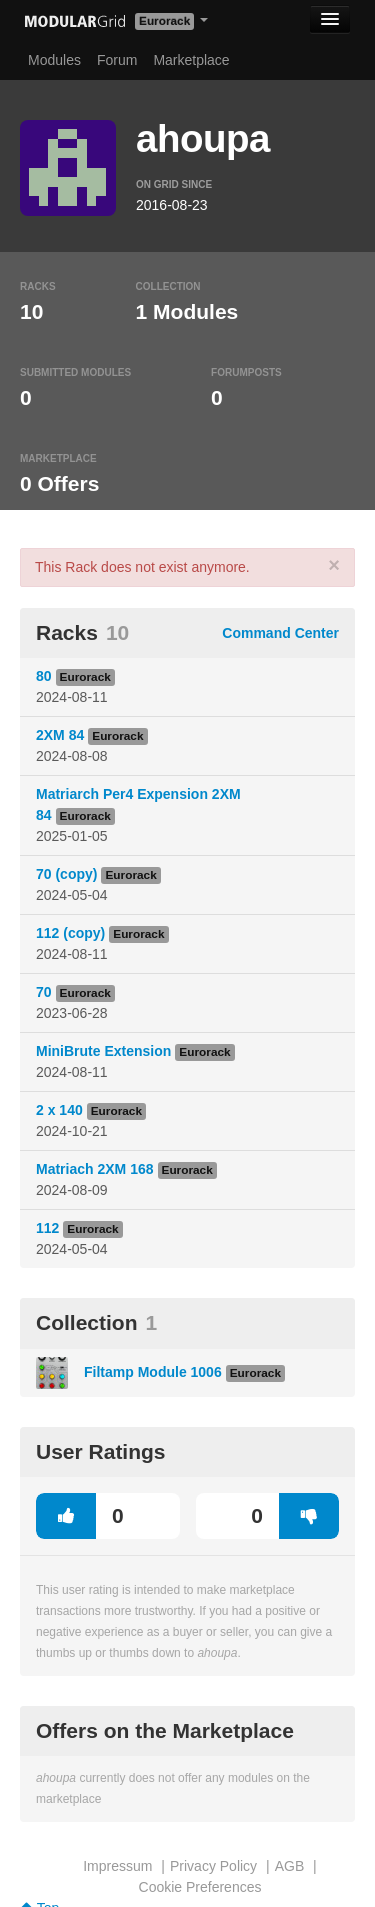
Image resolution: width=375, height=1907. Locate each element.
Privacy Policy (213, 1866)
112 (47, 1228)
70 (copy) (66, 874)
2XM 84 (60, 735)
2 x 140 (59, 1110)
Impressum (117, 1866)
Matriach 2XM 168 (95, 1169)
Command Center (280, 633)
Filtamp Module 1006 (153, 1372)
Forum (117, 60)
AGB (290, 1866)
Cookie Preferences (200, 1887)
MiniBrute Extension (103, 1051)
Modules (54, 60)
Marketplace (191, 60)
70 (44, 992)
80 (44, 676)
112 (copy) (70, 933)
